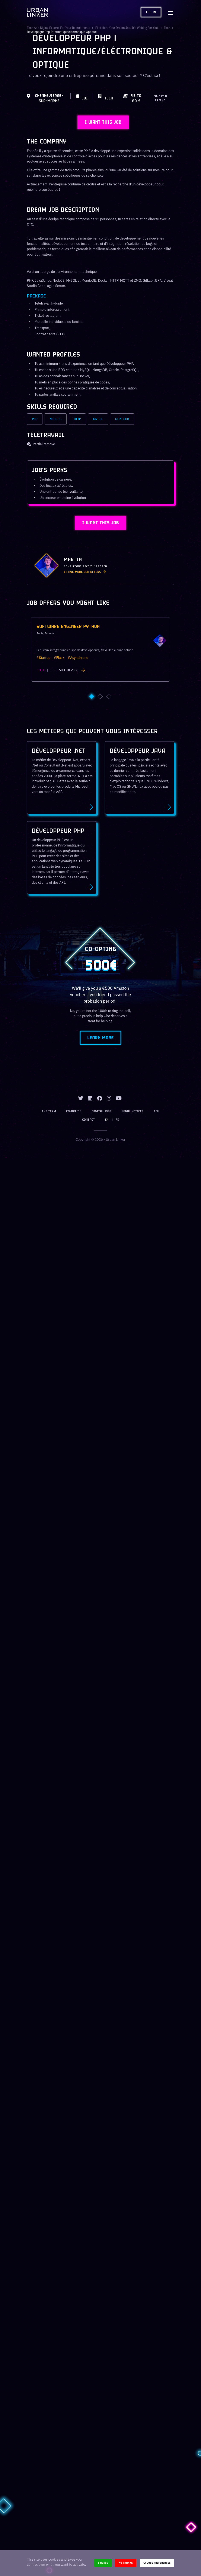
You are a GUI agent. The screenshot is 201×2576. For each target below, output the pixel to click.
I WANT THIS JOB (103, 122)
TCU (156, 1112)
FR (117, 1120)
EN (107, 1120)
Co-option (74, 1112)
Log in (151, 12)
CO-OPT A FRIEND (160, 99)
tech (167, 28)
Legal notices (133, 1112)
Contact (88, 1120)
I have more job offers (85, 572)
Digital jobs (102, 1112)
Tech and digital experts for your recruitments (58, 28)
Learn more (100, 1038)
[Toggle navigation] (170, 12)
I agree (103, 2563)
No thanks (126, 2563)
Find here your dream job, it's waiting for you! (127, 28)
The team (49, 1112)
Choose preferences (156, 2563)
